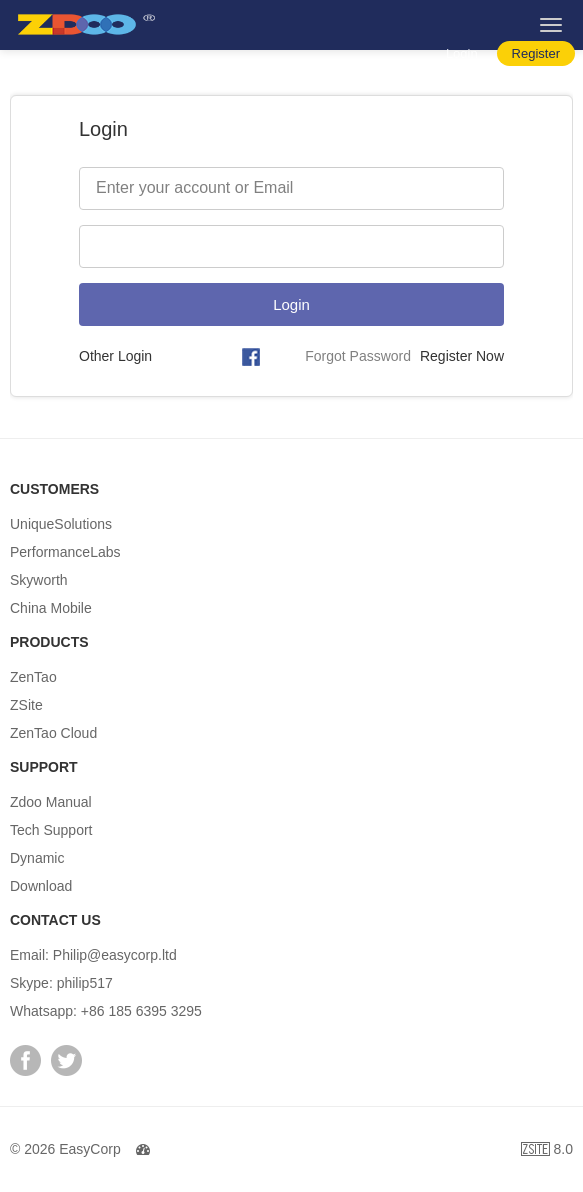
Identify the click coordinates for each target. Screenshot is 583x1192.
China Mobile (51, 608)
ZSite (26, 705)
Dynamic (37, 858)
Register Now (462, 356)
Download (41, 886)
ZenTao (33, 677)
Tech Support (51, 830)
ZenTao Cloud (53, 733)
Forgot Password (358, 356)
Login (462, 53)
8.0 (547, 1151)
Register (536, 53)
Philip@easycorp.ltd (115, 955)
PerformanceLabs (65, 552)
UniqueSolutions (61, 524)
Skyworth (39, 580)
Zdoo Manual (51, 802)
